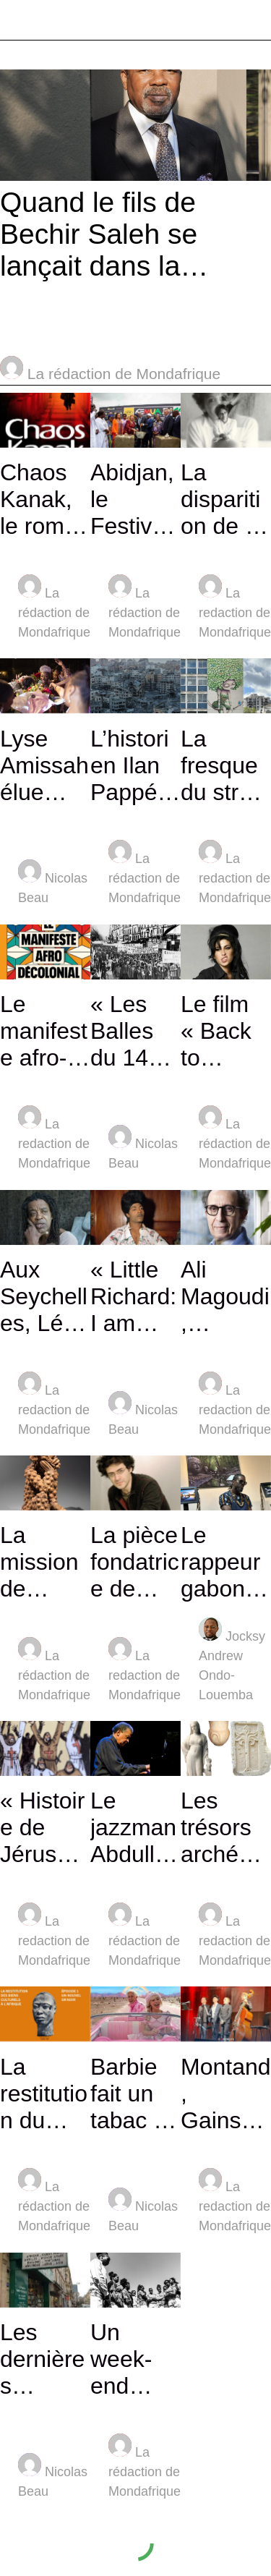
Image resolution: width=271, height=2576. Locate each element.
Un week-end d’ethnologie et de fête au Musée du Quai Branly (130, 2359)
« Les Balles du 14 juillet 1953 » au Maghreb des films (129, 1031)
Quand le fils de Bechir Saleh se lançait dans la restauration (98, 234)
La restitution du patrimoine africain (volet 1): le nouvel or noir (45, 2094)
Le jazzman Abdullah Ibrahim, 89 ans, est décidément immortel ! (135, 1828)
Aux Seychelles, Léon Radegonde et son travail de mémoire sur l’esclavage (45, 1297)
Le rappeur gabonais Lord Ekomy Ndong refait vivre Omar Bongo (222, 1562)
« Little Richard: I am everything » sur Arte (133, 1297)
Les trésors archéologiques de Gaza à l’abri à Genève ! (225, 1828)
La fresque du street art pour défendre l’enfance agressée (226, 766)
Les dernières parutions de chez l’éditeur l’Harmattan (43, 2359)
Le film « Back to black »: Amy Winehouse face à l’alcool (226, 1031)
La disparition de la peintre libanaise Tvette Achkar (222, 499)
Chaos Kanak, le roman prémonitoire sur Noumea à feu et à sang (45, 499)
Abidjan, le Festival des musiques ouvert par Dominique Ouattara (135, 499)
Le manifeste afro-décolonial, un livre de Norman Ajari (43, 1031)
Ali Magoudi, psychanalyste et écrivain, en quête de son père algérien (226, 1297)
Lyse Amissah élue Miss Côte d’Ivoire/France (44, 766)
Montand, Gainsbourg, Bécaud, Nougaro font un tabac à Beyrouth (226, 2094)
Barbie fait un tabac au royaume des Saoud (135, 2094)
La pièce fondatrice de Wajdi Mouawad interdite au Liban (134, 1562)
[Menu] (20, 20)
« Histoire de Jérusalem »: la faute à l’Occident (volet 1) (43, 1828)
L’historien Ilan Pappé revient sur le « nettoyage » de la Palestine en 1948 (135, 766)
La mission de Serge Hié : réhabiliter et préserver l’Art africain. (45, 1562)
